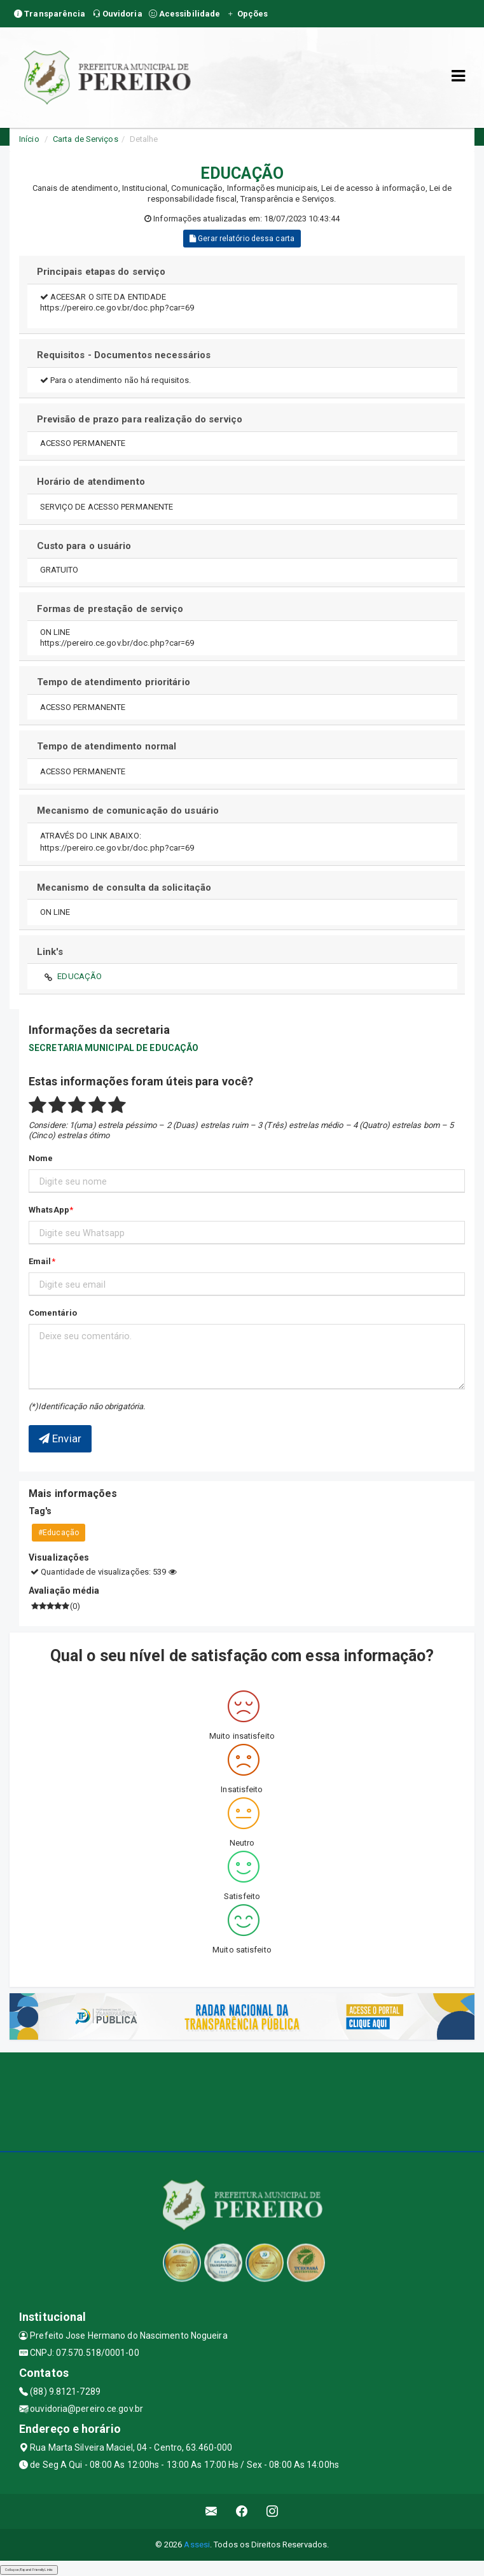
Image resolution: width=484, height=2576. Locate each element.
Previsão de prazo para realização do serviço (139, 419)
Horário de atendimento (91, 481)
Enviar (60, 1438)
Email (40, 1261)
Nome (41, 1158)
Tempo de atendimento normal (107, 746)
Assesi (197, 2544)
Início (29, 139)
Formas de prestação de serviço (110, 609)
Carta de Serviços (85, 139)
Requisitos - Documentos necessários (124, 355)
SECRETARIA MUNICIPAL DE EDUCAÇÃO (113, 1048)
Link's (50, 951)
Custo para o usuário (84, 546)
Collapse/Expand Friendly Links (29, 2570)
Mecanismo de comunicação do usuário (128, 810)
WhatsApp (49, 1210)
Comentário (53, 1313)
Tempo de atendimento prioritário (113, 682)
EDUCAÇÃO (79, 976)
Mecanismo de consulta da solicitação (124, 887)
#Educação (58, 1532)
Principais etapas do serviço (101, 271)
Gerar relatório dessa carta (242, 238)
